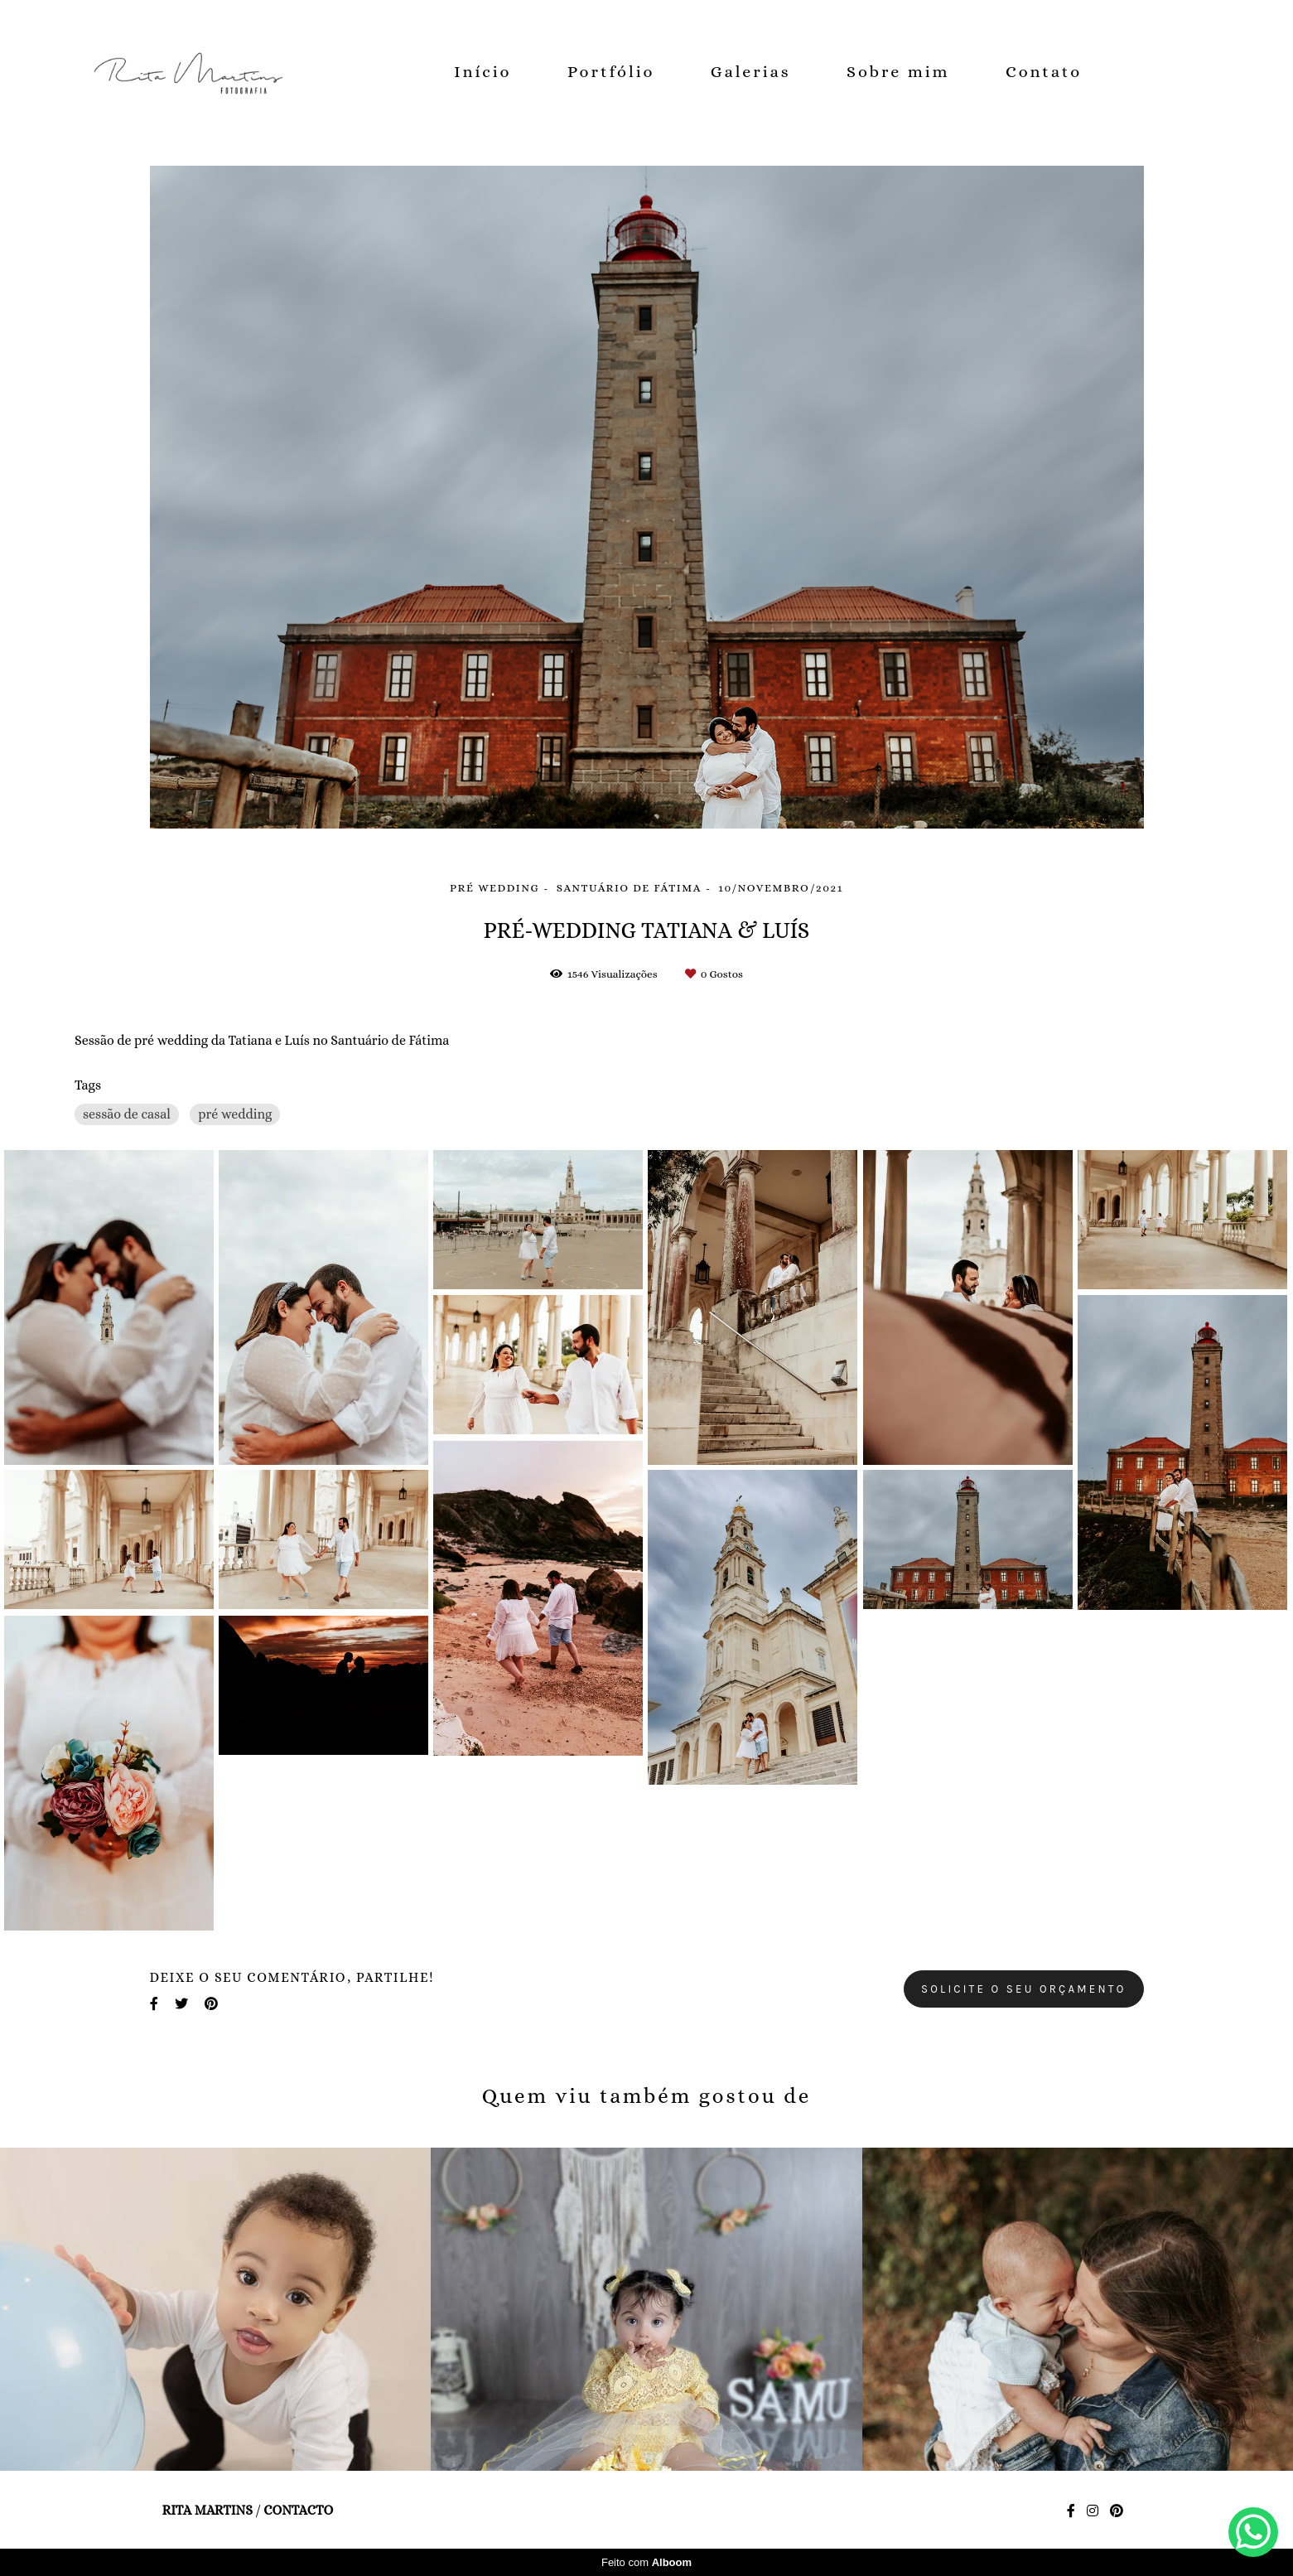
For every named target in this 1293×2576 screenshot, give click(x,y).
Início (482, 71)
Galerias (751, 71)
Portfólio (610, 71)
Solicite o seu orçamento (1024, 1989)
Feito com (646, 2562)
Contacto (298, 2510)
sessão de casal (127, 1114)
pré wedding (235, 1114)
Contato (1044, 71)
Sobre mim (898, 71)
